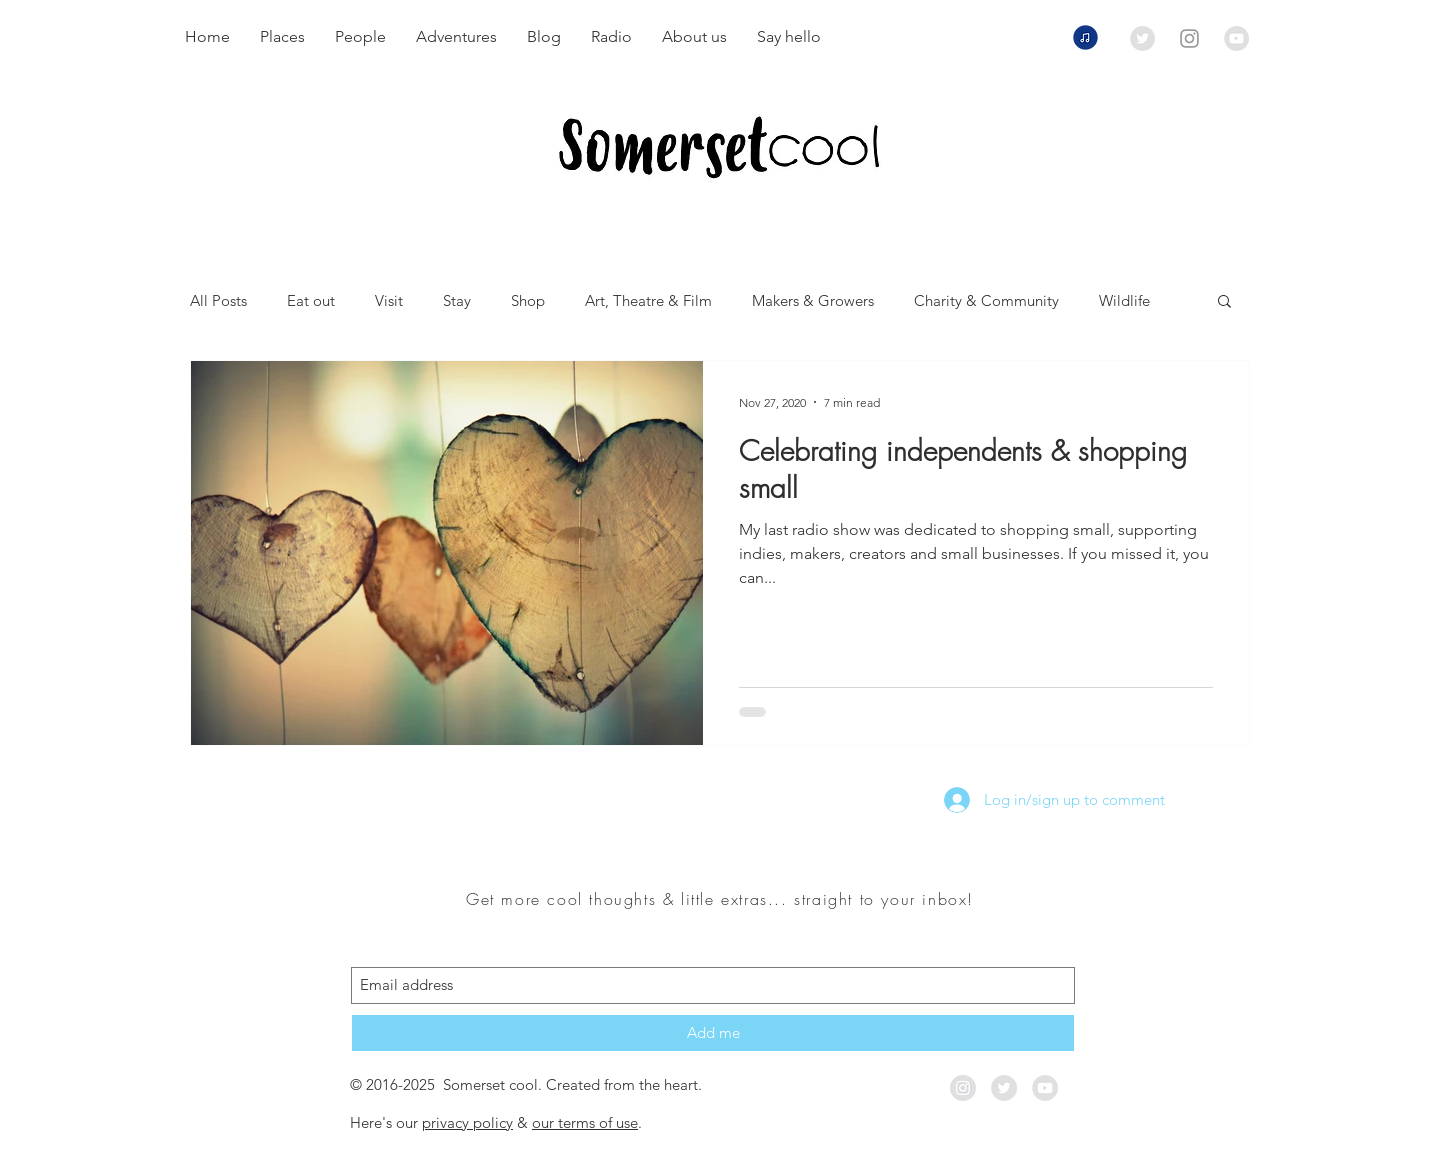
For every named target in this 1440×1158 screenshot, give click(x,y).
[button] (1224, 302)
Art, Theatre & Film (648, 300)
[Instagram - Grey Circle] (963, 1088)
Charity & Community (986, 300)
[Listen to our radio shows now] (1085, 37)
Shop (528, 300)
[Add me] (713, 1033)
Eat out (311, 300)
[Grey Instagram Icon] (1189, 38)
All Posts (218, 300)
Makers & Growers (813, 300)
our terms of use (585, 1122)
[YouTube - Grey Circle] (1236, 38)
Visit (389, 300)
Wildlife (1124, 300)
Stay (457, 300)
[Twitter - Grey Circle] (1142, 38)
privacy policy (467, 1122)
